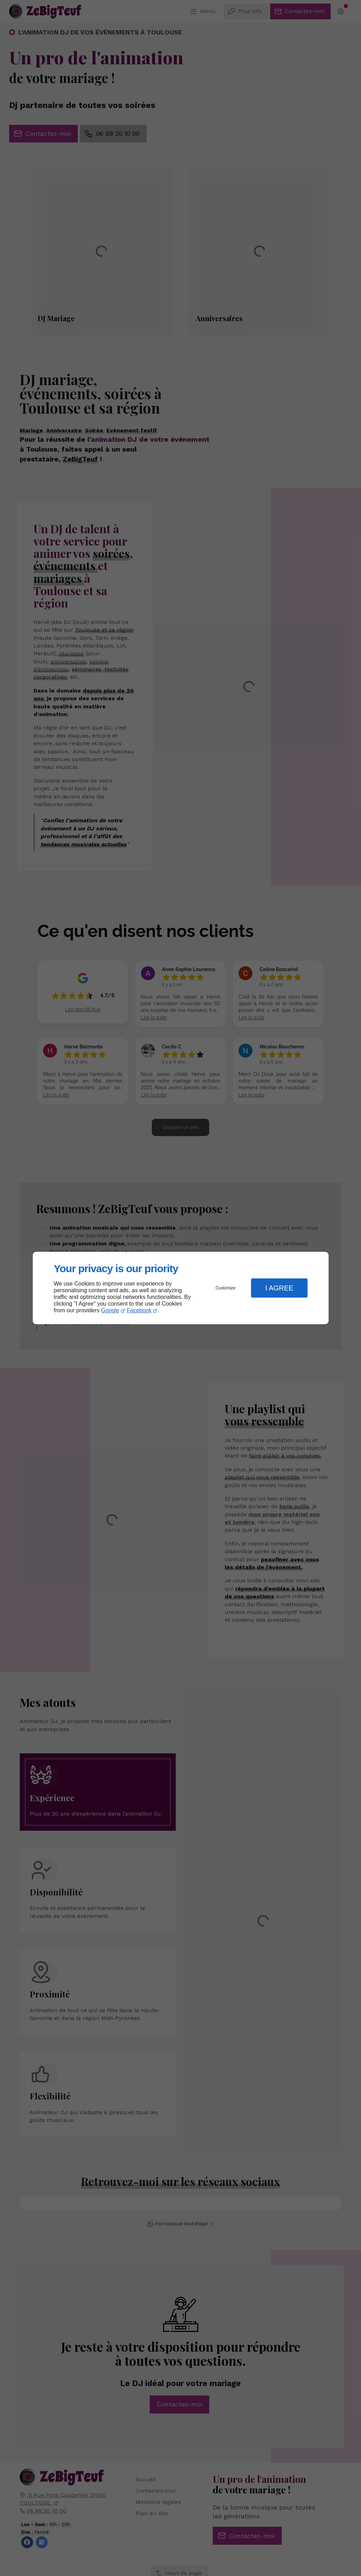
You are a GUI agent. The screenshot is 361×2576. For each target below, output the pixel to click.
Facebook (139, 1310)
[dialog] (181, 1288)
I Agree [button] (279, 1288)
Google (110, 1310)
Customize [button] (226, 1288)
